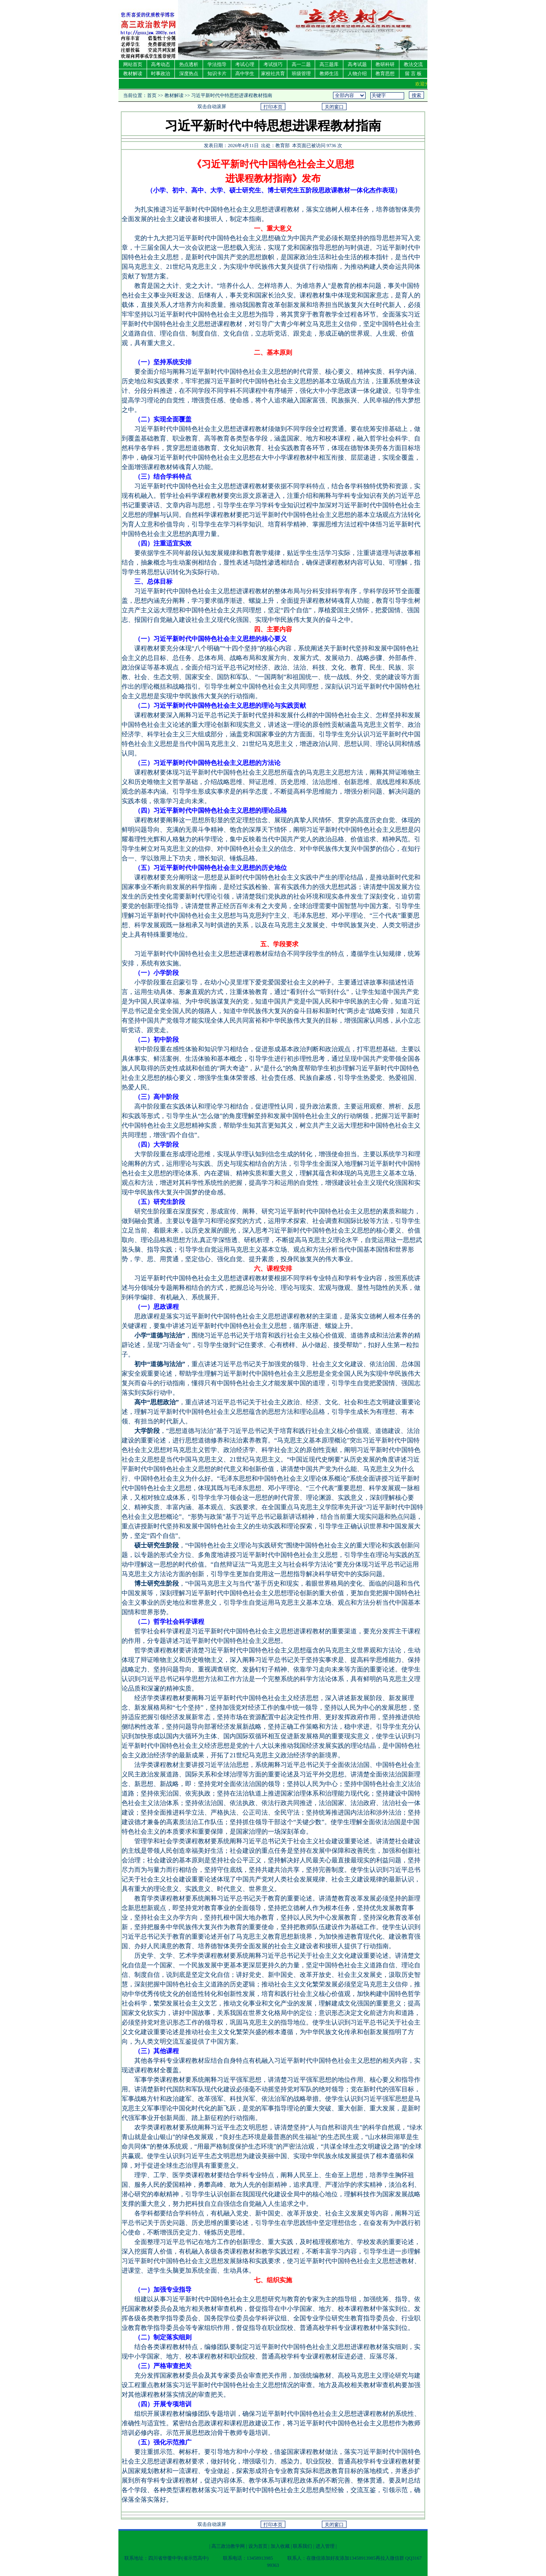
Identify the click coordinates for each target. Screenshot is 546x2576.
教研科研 (385, 64)
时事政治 (160, 73)
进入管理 (325, 2546)
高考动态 (160, 64)
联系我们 (302, 2546)
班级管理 (301, 73)
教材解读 (132, 73)
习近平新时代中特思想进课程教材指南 (231, 95)
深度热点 (188, 73)
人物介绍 (357, 73)
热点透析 (188, 64)
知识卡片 (217, 73)
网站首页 (132, 64)
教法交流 (413, 64)
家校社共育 (273, 73)
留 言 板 (413, 73)
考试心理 (244, 64)
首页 (152, 95)
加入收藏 (280, 2546)
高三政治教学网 (228, 2546)
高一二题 (301, 64)
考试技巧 (273, 64)
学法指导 (217, 64)
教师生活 (329, 73)
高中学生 (244, 73)
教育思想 (385, 73)
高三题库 (329, 64)
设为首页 (257, 2546)
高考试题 (357, 64)
